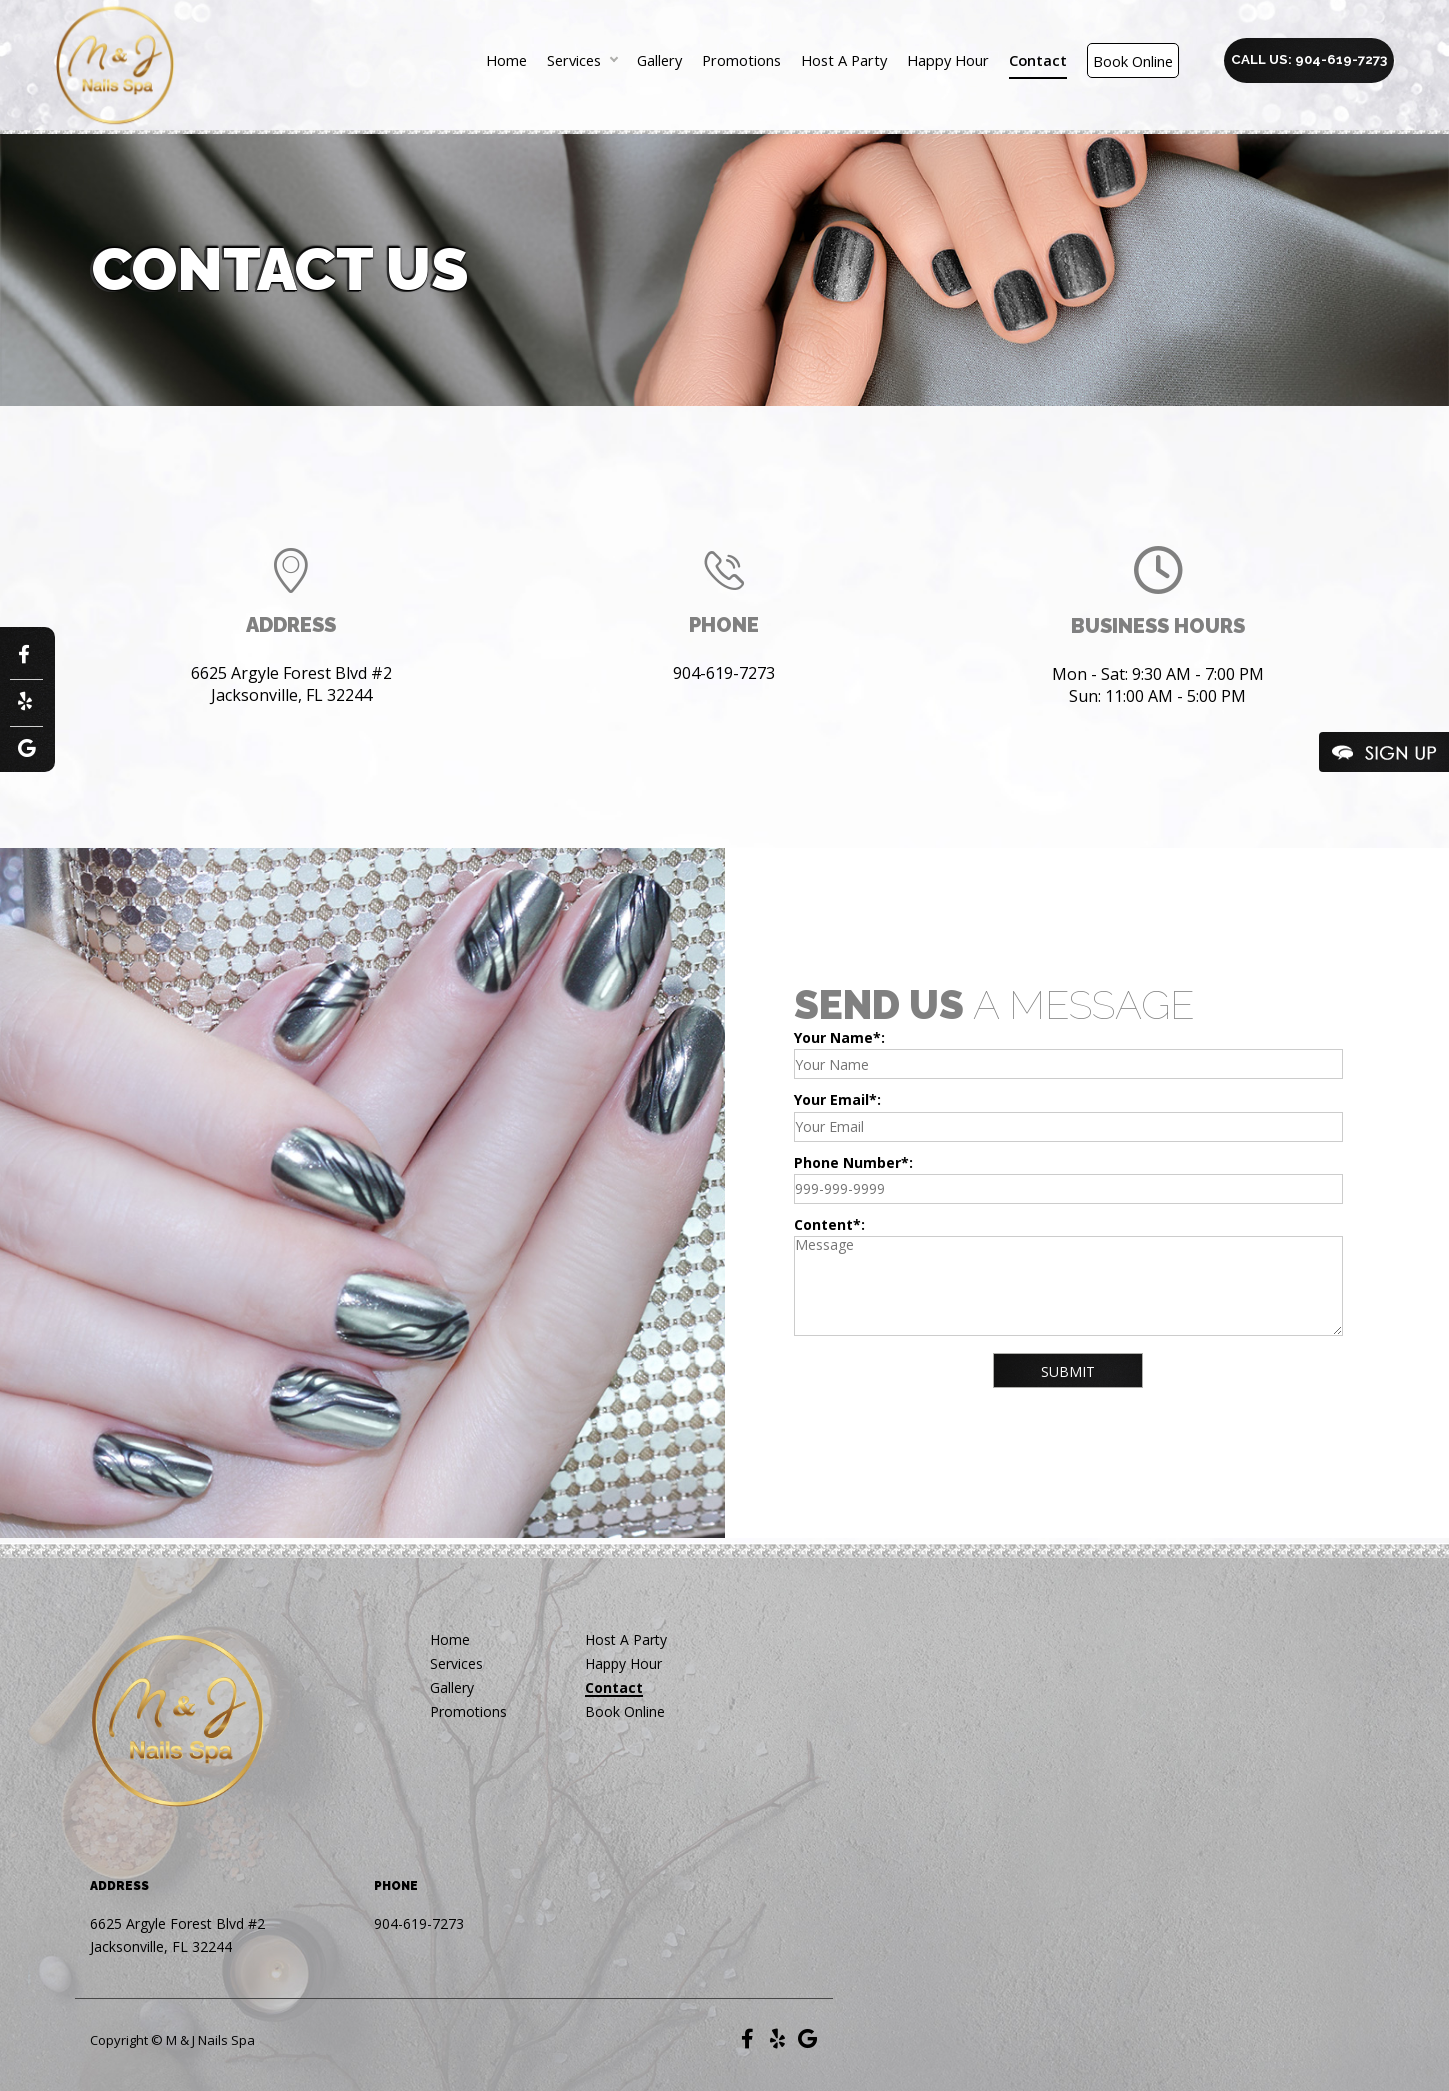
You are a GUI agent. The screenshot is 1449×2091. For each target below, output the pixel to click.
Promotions (741, 60)
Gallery (659, 60)
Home (506, 60)
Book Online (1133, 61)
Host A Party (844, 60)
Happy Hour (948, 60)
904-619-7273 (724, 673)
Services (574, 60)
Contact (1038, 60)
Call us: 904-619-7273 (1309, 59)
